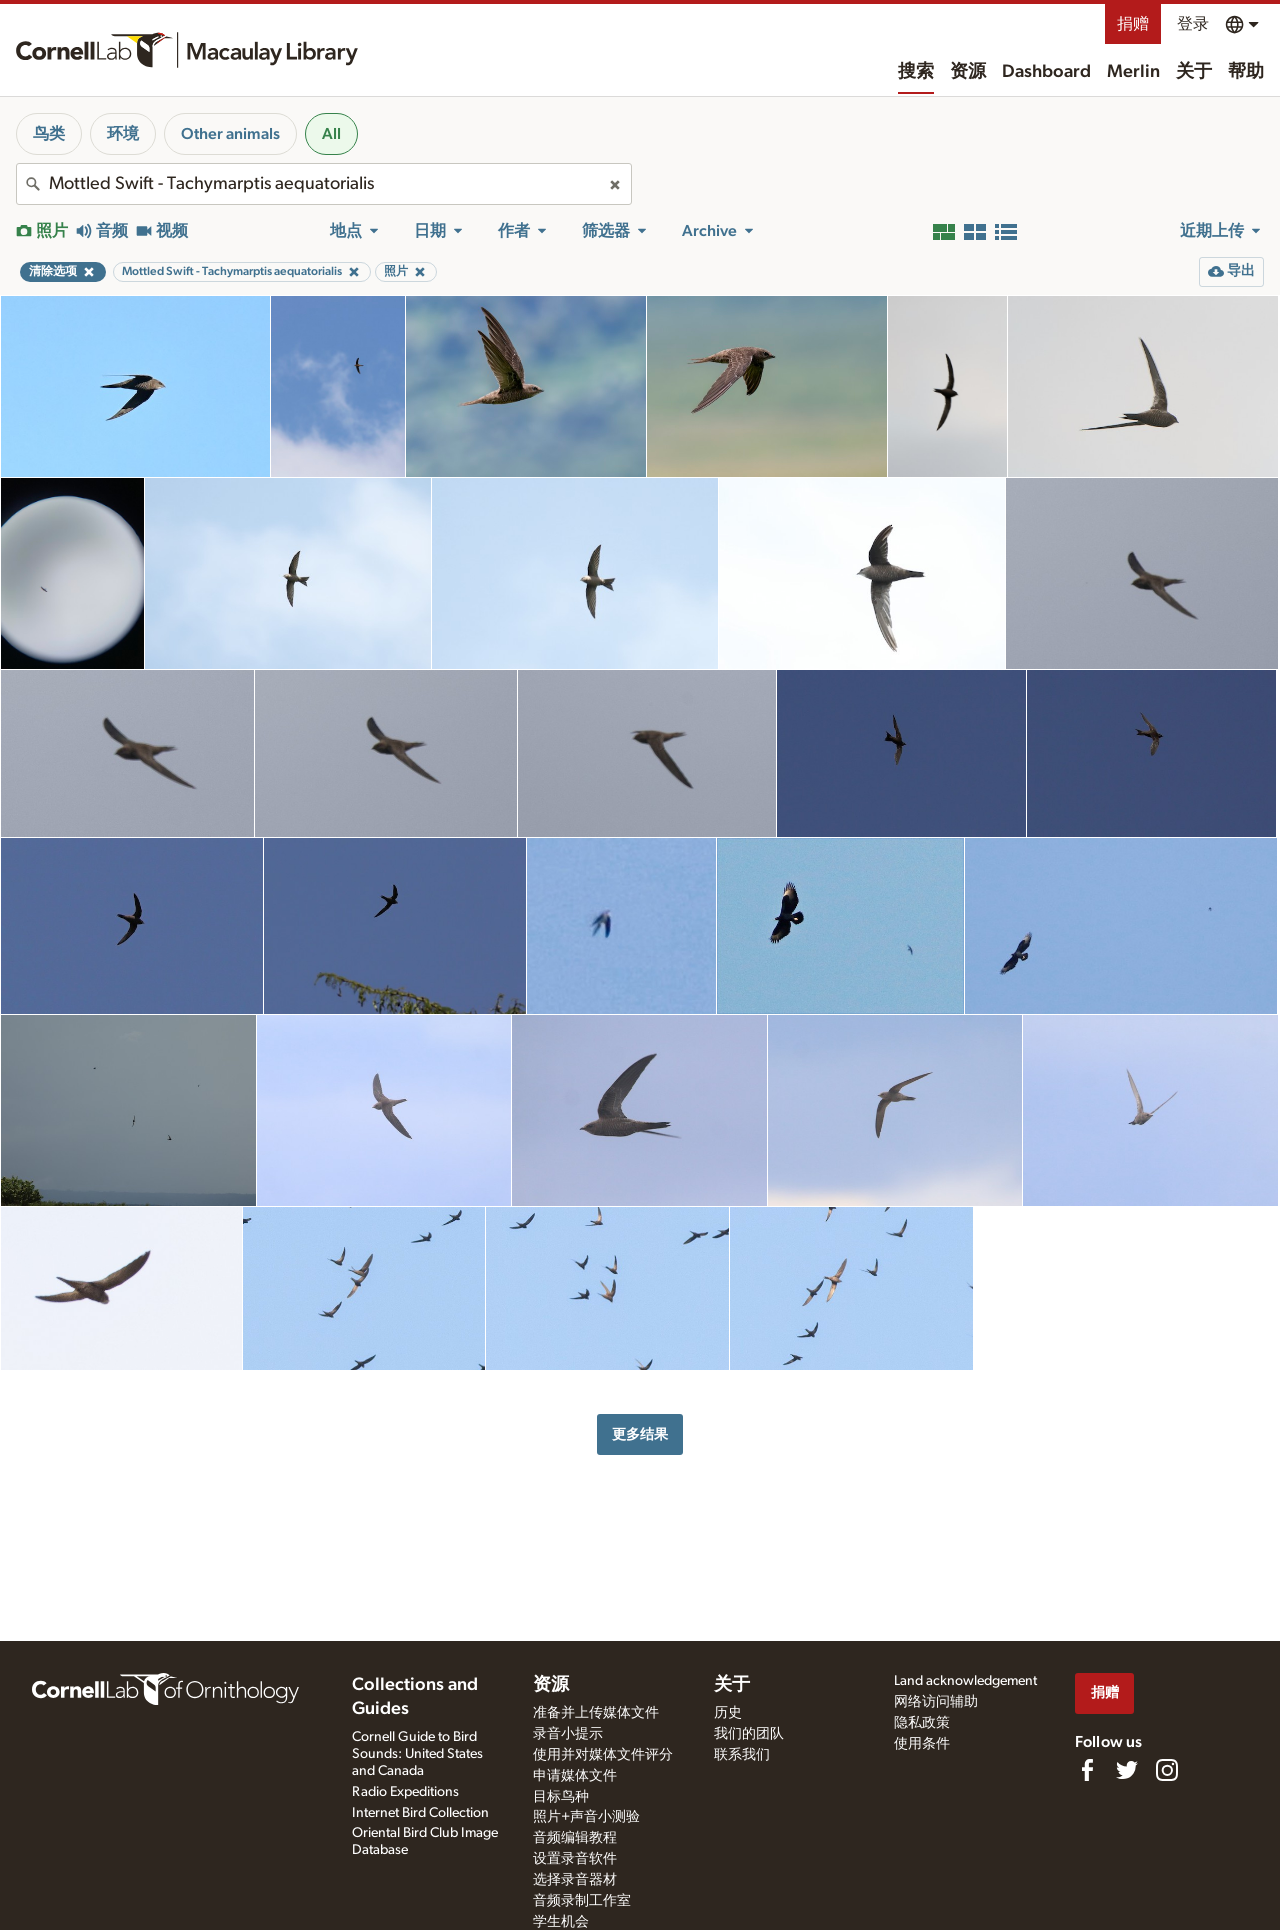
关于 (1194, 72)
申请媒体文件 (575, 1776)
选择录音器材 (575, 1880)
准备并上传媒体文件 (596, 1713)
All (331, 134)
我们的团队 (749, 1734)
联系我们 (742, 1755)
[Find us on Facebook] (1087, 1770)
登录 (1193, 24)
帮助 (1246, 72)
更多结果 (640, 1434)
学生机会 (561, 1922)
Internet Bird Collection (420, 1813)
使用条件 (922, 1744)
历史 (728, 1713)
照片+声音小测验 (586, 1817)
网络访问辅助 (936, 1702)
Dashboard (1046, 72)
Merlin (1133, 72)
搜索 (916, 72)
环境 (123, 134)
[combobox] (324, 184)
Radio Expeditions (405, 1792)
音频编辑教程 (575, 1838)
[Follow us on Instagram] (1167, 1770)
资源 (968, 72)
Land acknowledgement (965, 1681)
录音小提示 (568, 1734)
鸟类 (49, 134)
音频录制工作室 (582, 1901)
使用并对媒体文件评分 (603, 1755)
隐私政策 (922, 1723)
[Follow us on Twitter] (1127, 1770)
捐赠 (1133, 24)
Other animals (230, 134)
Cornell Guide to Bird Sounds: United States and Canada (417, 1754)
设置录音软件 (575, 1859)
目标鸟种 (561, 1797)
